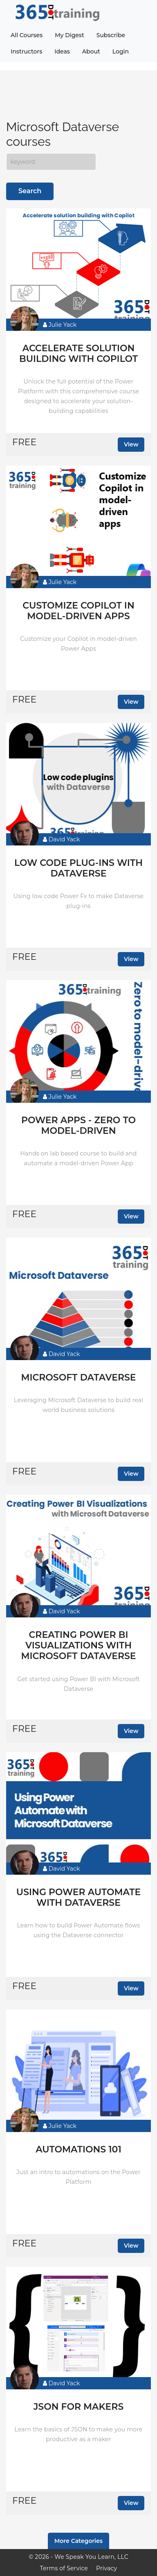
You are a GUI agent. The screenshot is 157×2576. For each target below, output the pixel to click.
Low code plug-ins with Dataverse (78, 868)
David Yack (61, 839)
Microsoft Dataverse (78, 1377)
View (131, 444)
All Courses (27, 35)
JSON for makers (79, 2407)
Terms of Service (64, 2568)
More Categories (78, 2541)
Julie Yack (59, 324)
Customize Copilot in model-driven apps (78, 611)
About (91, 51)
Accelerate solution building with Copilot (78, 353)
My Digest (69, 35)
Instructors (26, 51)
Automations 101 (78, 2149)
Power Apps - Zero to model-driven (78, 1125)
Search (29, 191)
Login (120, 51)
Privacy (106, 2568)
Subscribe (110, 35)
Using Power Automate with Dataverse (78, 1897)
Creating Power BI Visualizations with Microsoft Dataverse (78, 1646)
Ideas (62, 51)
